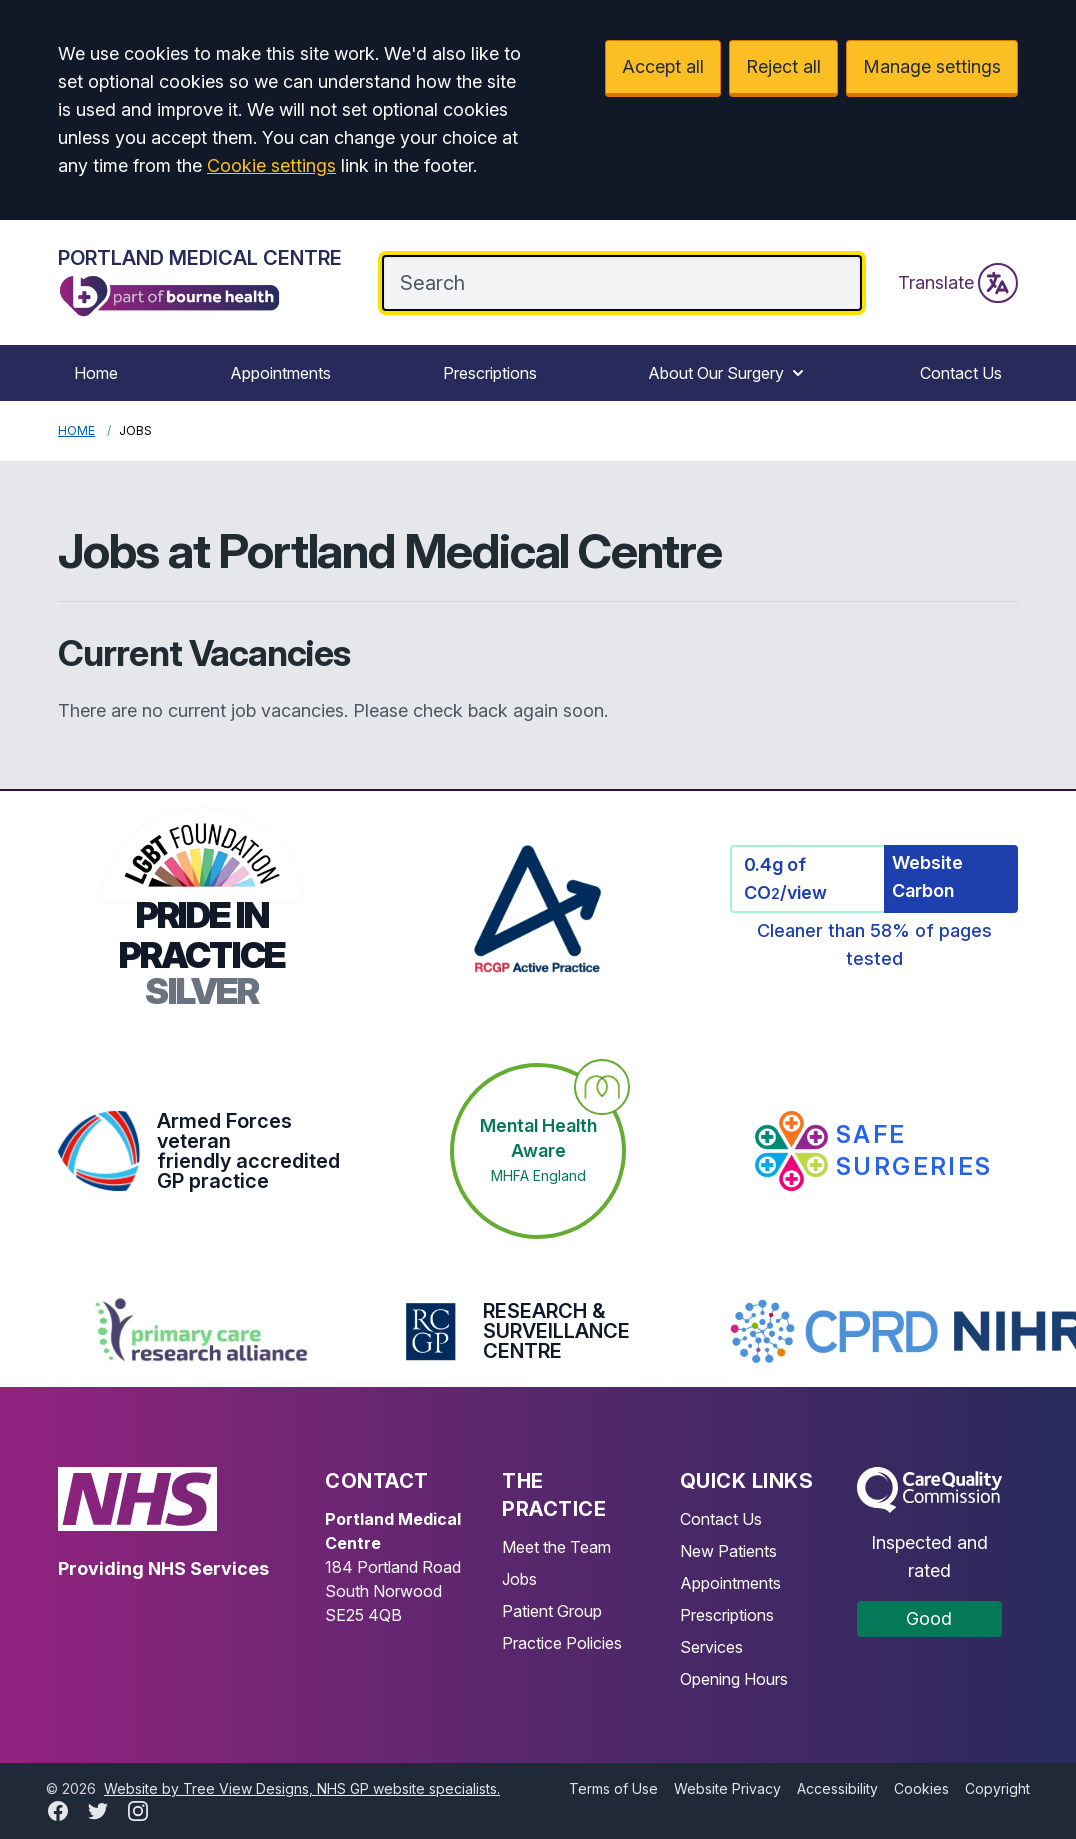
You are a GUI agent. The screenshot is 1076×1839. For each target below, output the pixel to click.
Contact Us (961, 373)
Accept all (663, 66)
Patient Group (552, 1611)
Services (711, 1647)
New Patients (728, 1551)
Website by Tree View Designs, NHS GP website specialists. (302, 1788)
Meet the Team (556, 1547)
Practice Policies (562, 1643)
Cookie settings (271, 165)
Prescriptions (490, 373)
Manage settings (932, 66)
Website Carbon (927, 876)
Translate (958, 283)
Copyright (997, 1788)
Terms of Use (613, 1788)
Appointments (280, 373)
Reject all (783, 66)
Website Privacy (727, 1788)
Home (96, 373)
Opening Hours (734, 1679)
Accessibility (837, 1788)
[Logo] (200, 282)
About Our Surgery (728, 373)
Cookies (921, 1788)
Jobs (519, 1579)
